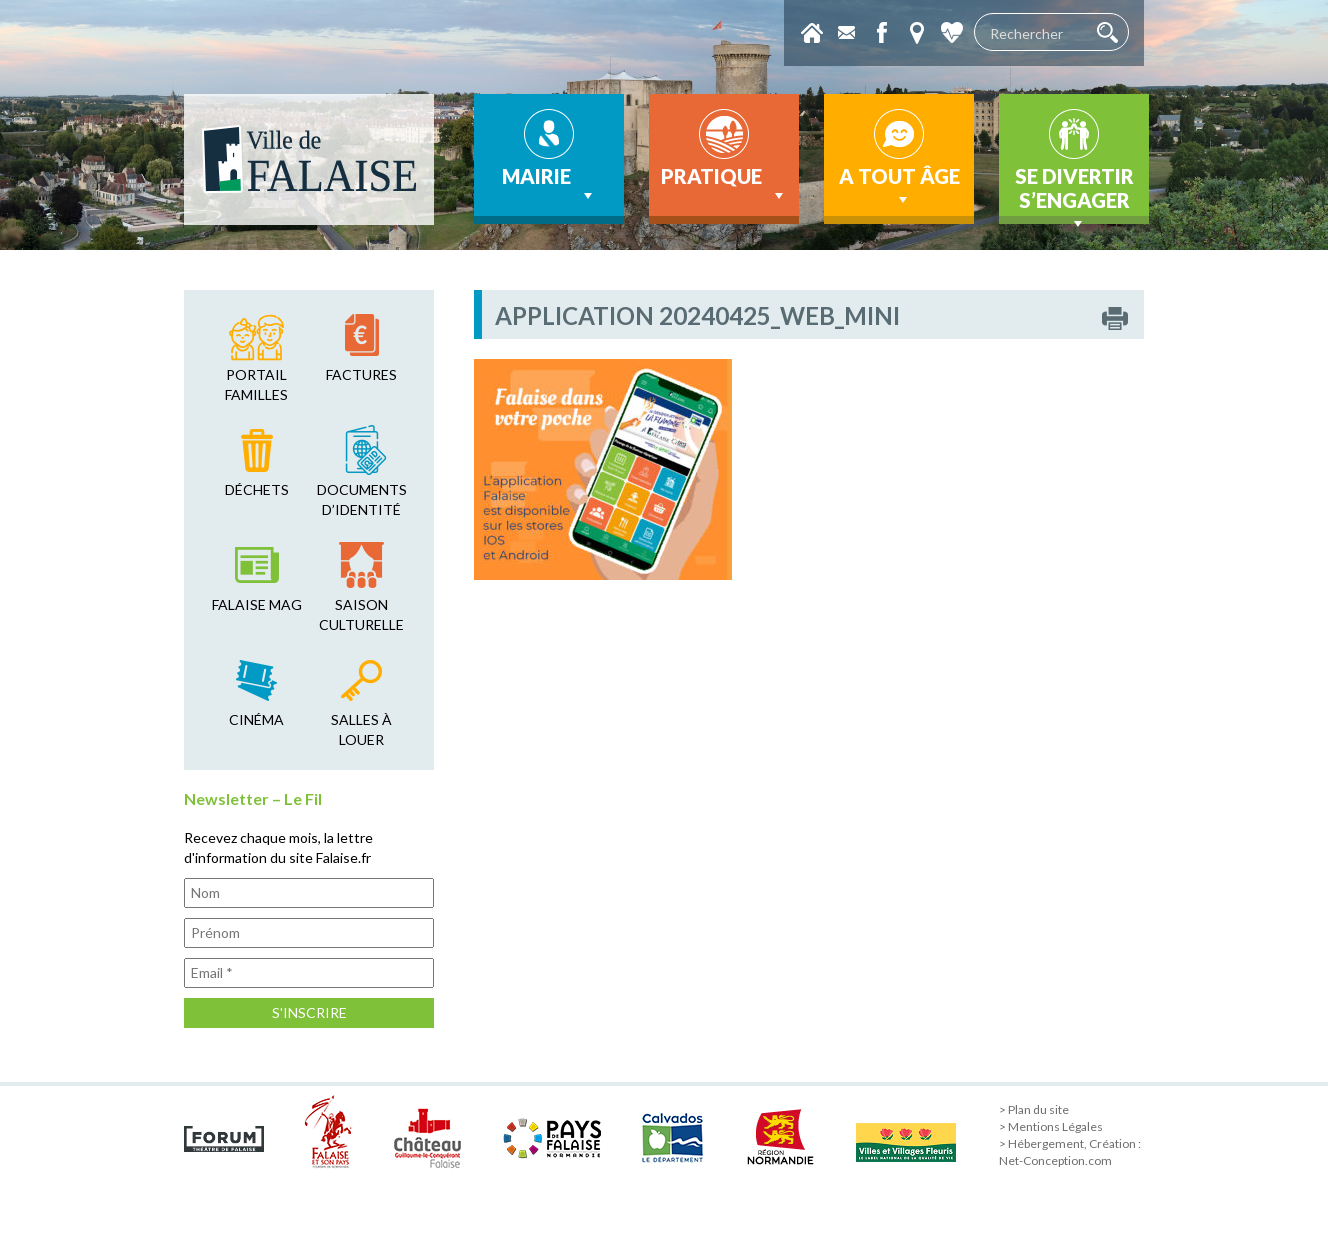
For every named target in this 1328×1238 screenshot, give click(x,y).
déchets (257, 489)
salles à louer (361, 729)
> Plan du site (1034, 1109)
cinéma (256, 719)
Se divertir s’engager (1074, 194)
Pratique (724, 185)
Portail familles (256, 384)
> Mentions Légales (1051, 1126)
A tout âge (899, 187)
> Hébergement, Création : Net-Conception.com (1070, 1152)
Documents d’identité (362, 499)
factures (361, 374)
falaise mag (257, 604)
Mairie (549, 185)
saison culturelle (361, 614)
